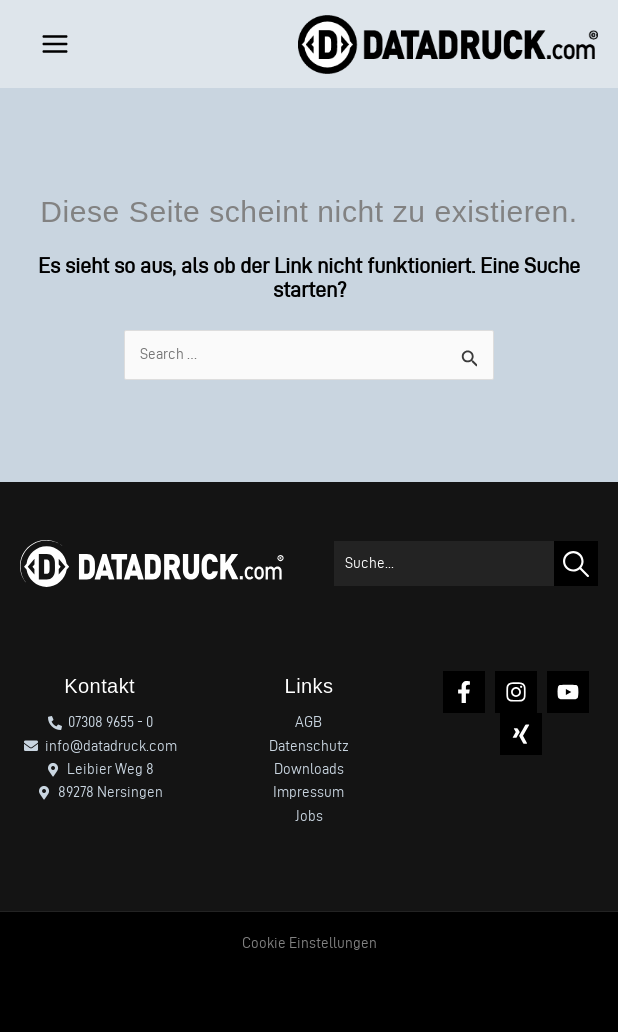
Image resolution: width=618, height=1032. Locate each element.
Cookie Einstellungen (309, 943)
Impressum (308, 792)
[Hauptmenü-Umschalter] (50, 44)
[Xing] (521, 734)
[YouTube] (568, 692)
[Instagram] (516, 692)
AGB (308, 722)
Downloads (309, 769)
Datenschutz (309, 746)
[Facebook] (464, 692)
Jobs (309, 816)
